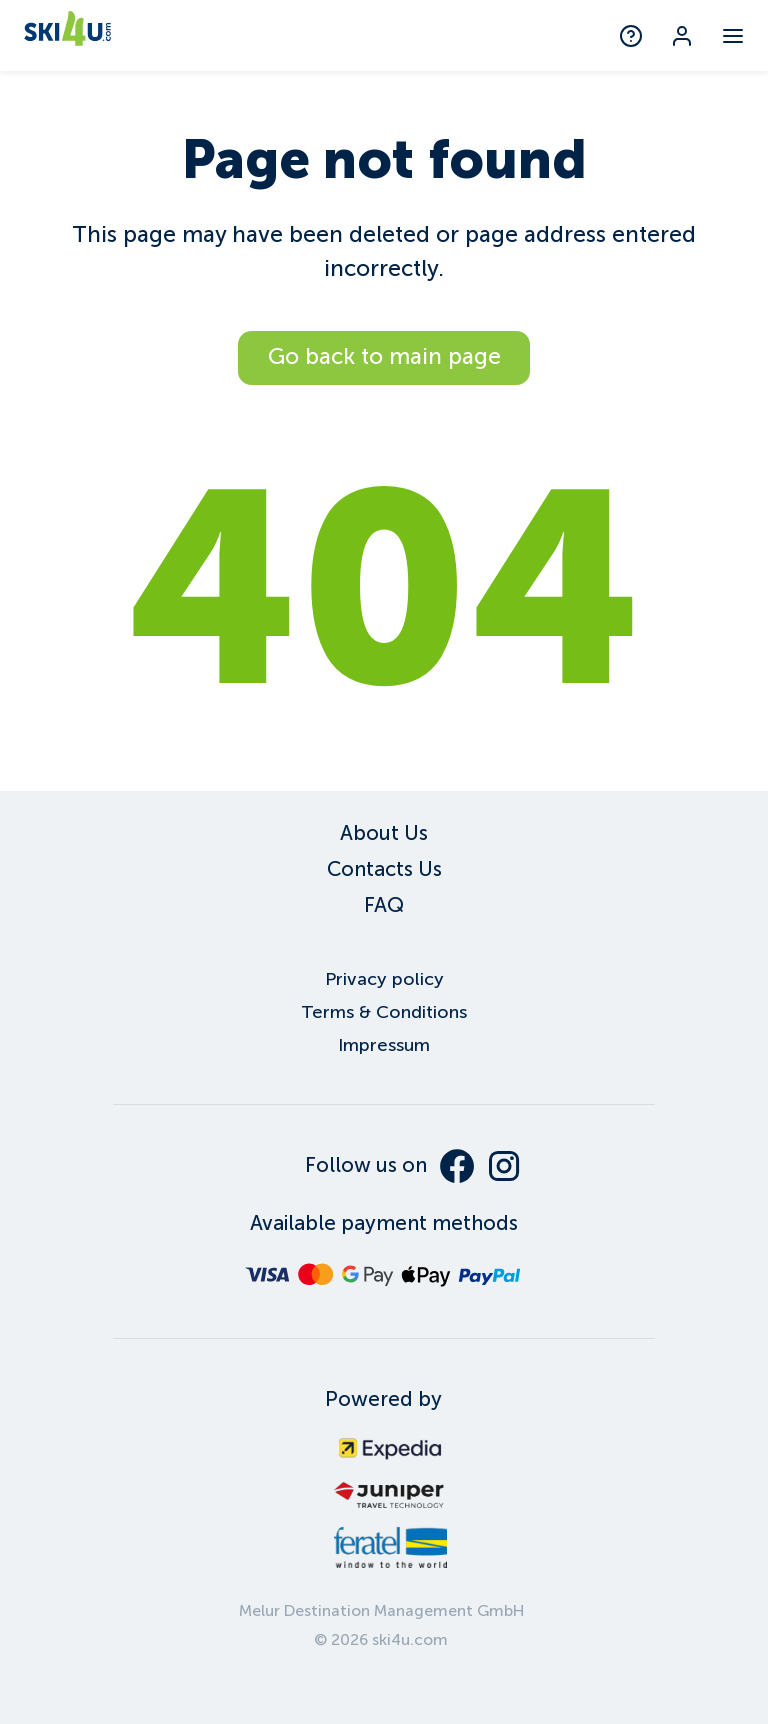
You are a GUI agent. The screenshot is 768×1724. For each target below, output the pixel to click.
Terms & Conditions (384, 1012)
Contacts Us (384, 869)
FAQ (384, 905)
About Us (384, 833)
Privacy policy (384, 979)
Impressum (384, 1045)
